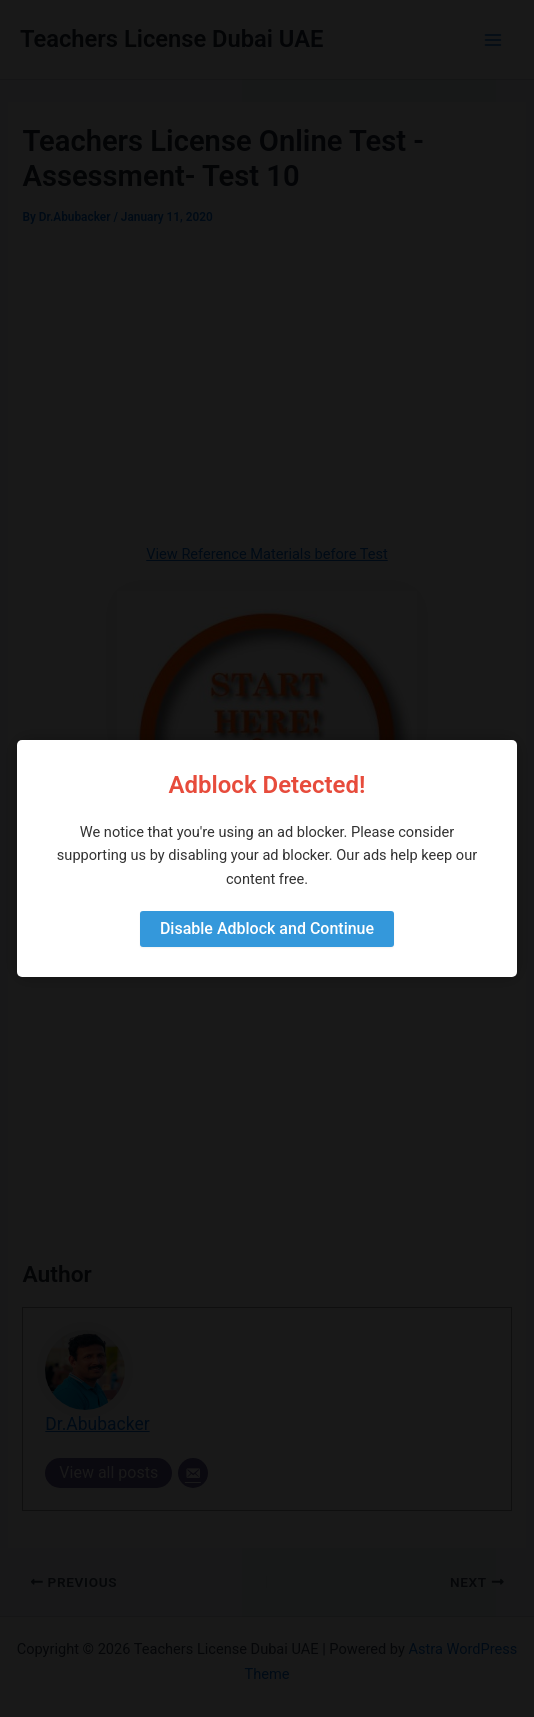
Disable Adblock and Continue (267, 928)
